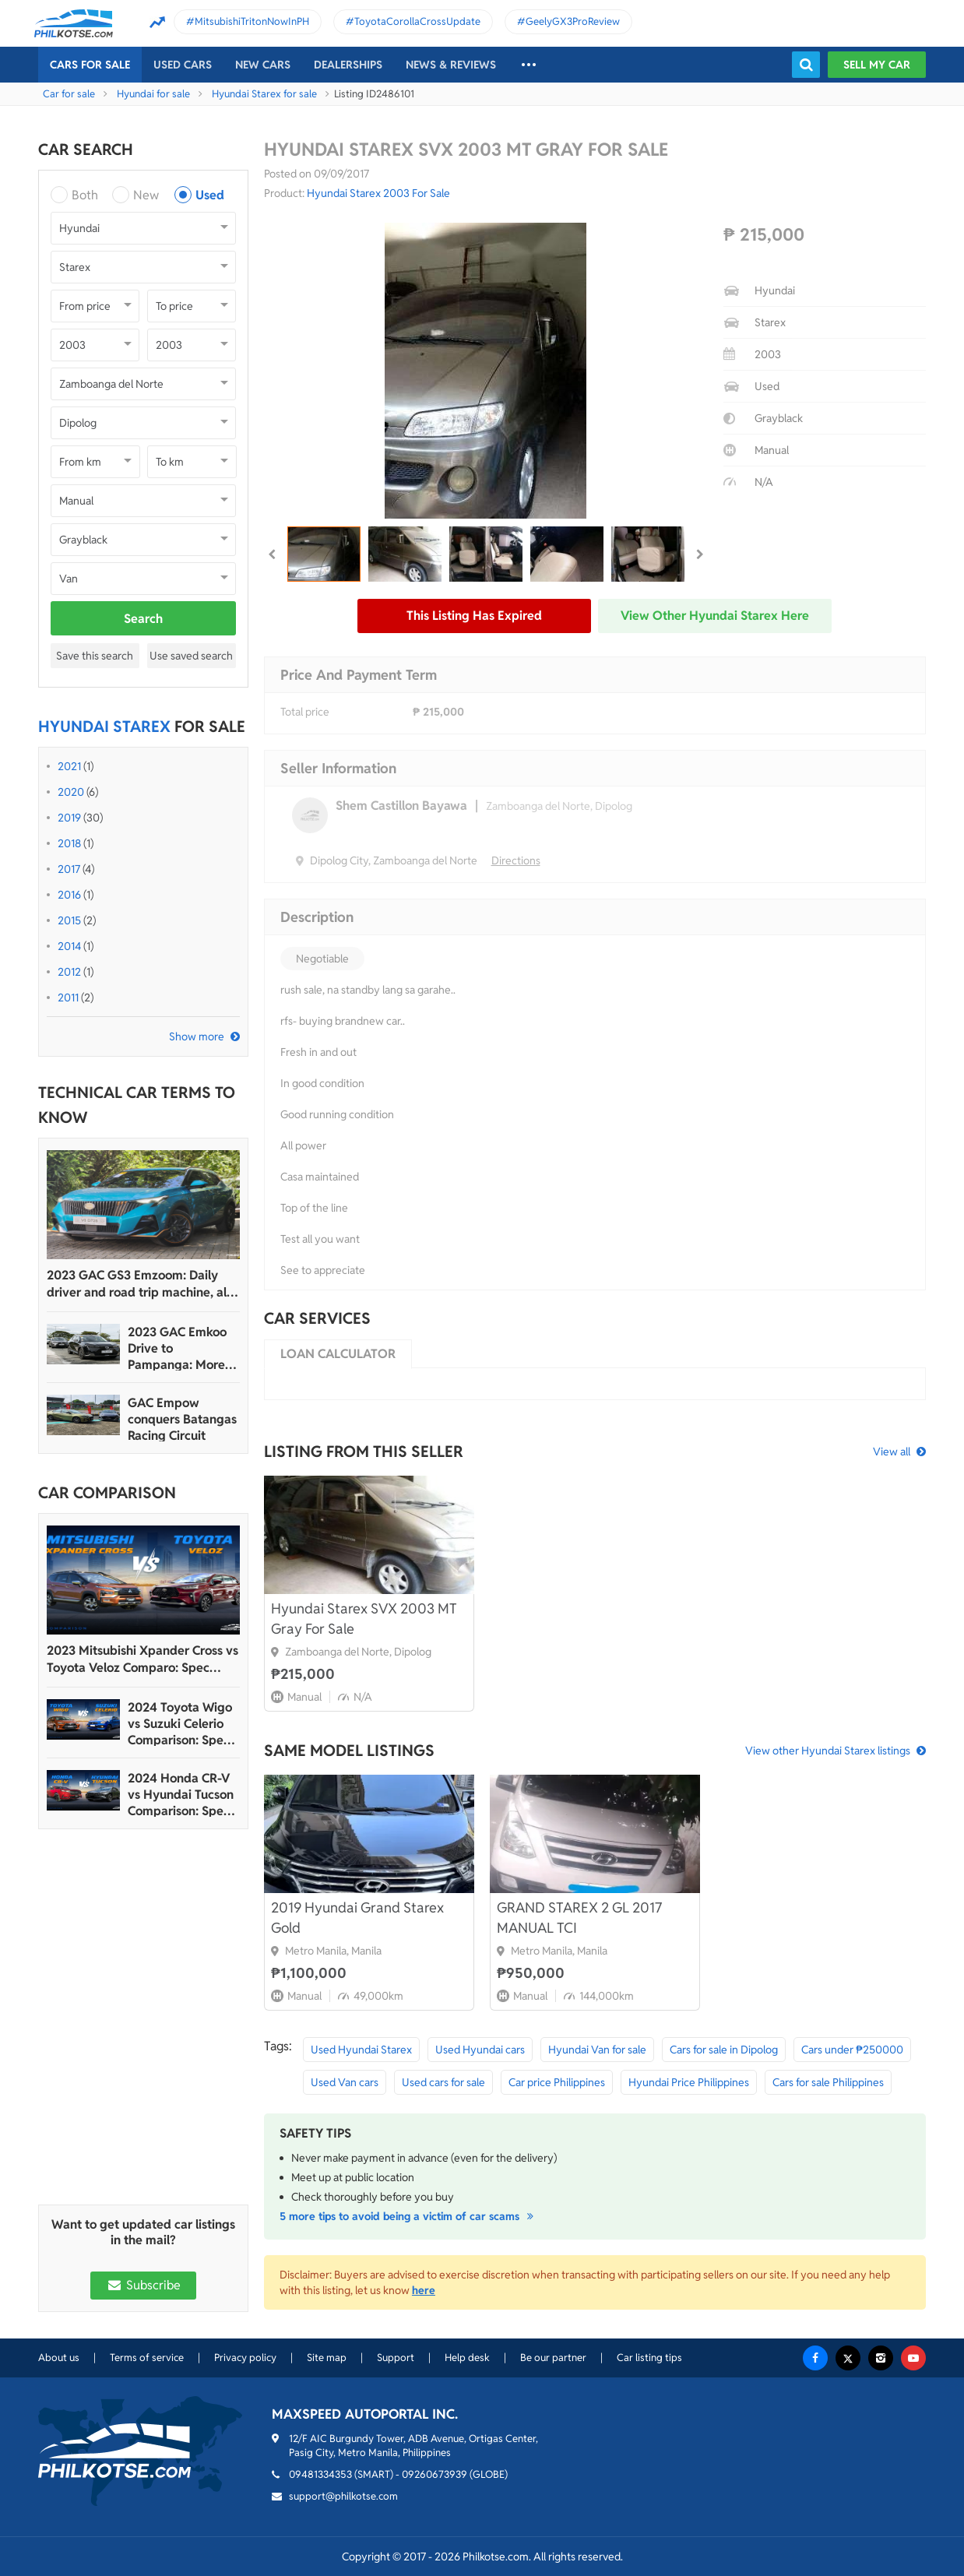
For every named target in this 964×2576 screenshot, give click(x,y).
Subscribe (143, 2285)
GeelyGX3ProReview (573, 21)
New (146, 195)
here (423, 2290)
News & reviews (451, 65)
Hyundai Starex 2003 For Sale (378, 193)
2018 (69, 843)
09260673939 (434, 2474)
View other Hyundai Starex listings (827, 1751)
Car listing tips (649, 2357)
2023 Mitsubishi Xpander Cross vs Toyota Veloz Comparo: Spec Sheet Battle (142, 1659)
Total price (304, 712)
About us (58, 2357)
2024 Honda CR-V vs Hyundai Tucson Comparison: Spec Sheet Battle (181, 1794)
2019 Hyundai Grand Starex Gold (357, 1918)
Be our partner (553, 2357)
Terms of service (147, 2357)
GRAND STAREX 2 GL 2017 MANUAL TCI (579, 1918)
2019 (69, 818)
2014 (69, 946)
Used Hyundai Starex (361, 2050)
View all (891, 1452)
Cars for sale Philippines (828, 2082)
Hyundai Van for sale (597, 2050)
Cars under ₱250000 (852, 2050)
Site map (327, 2357)
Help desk (467, 2357)
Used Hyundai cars (480, 2050)
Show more (196, 1036)
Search (143, 619)
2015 (69, 920)
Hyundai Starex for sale (264, 93)
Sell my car (876, 65)
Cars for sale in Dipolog (724, 2050)
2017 (69, 869)
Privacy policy (245, 2357)
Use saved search (191, 656)
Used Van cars (344, 2082)
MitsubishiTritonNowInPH (252, 21)
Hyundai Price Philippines (688, 2082)
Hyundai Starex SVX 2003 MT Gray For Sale (364, 1618)
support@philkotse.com (343, 2496)
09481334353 (320, 2474)
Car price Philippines (556, 2082)
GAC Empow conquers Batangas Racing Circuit (182, 1419)
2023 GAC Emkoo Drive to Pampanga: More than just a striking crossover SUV (180, 1348)
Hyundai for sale (153, 93)
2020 (71, 792)
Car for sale (69, 93)
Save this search (94, 656)
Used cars (182, 65)
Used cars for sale (443, 2082)
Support (395, 2357)
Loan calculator (338, 1354)
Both (85, 195)
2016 (69, 895)
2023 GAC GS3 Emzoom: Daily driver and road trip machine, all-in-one (140, 1284)
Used (209, 195)
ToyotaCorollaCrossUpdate (417, 21)
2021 (69, 766)
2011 (68, 998)
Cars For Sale (90, 65)
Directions (515, 860)
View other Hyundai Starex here (715, 615)
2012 (69, 972)
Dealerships (348, 65)
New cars (262, 65)
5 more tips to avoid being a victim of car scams (409, 2216)
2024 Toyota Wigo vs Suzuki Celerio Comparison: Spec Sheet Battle (180, 1723)
